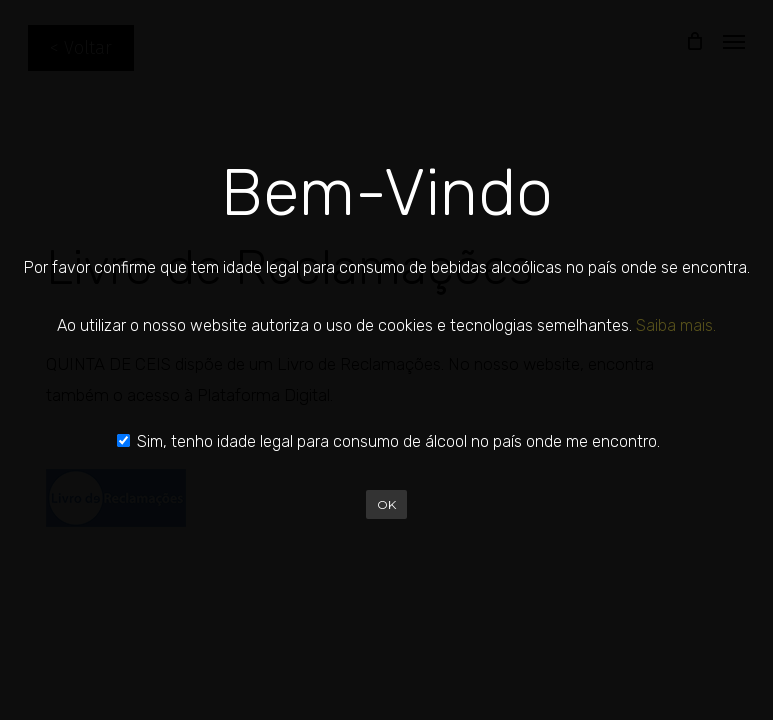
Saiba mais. (676, 325)
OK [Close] (386, 504)
